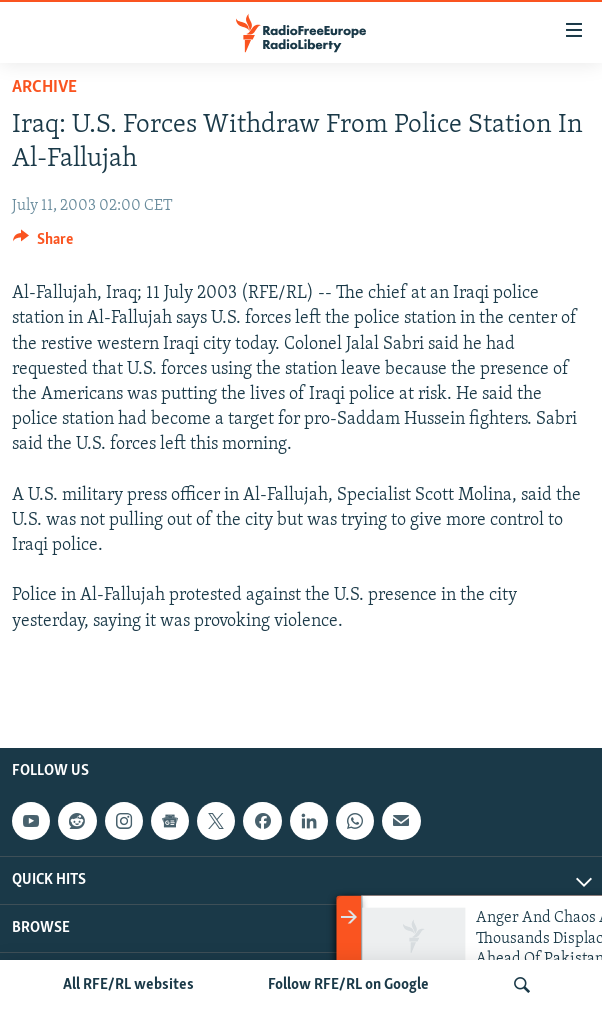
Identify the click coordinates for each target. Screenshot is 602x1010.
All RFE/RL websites (128, 985)
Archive (44, 87)
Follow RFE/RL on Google (348, 985)
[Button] (43, 244)
